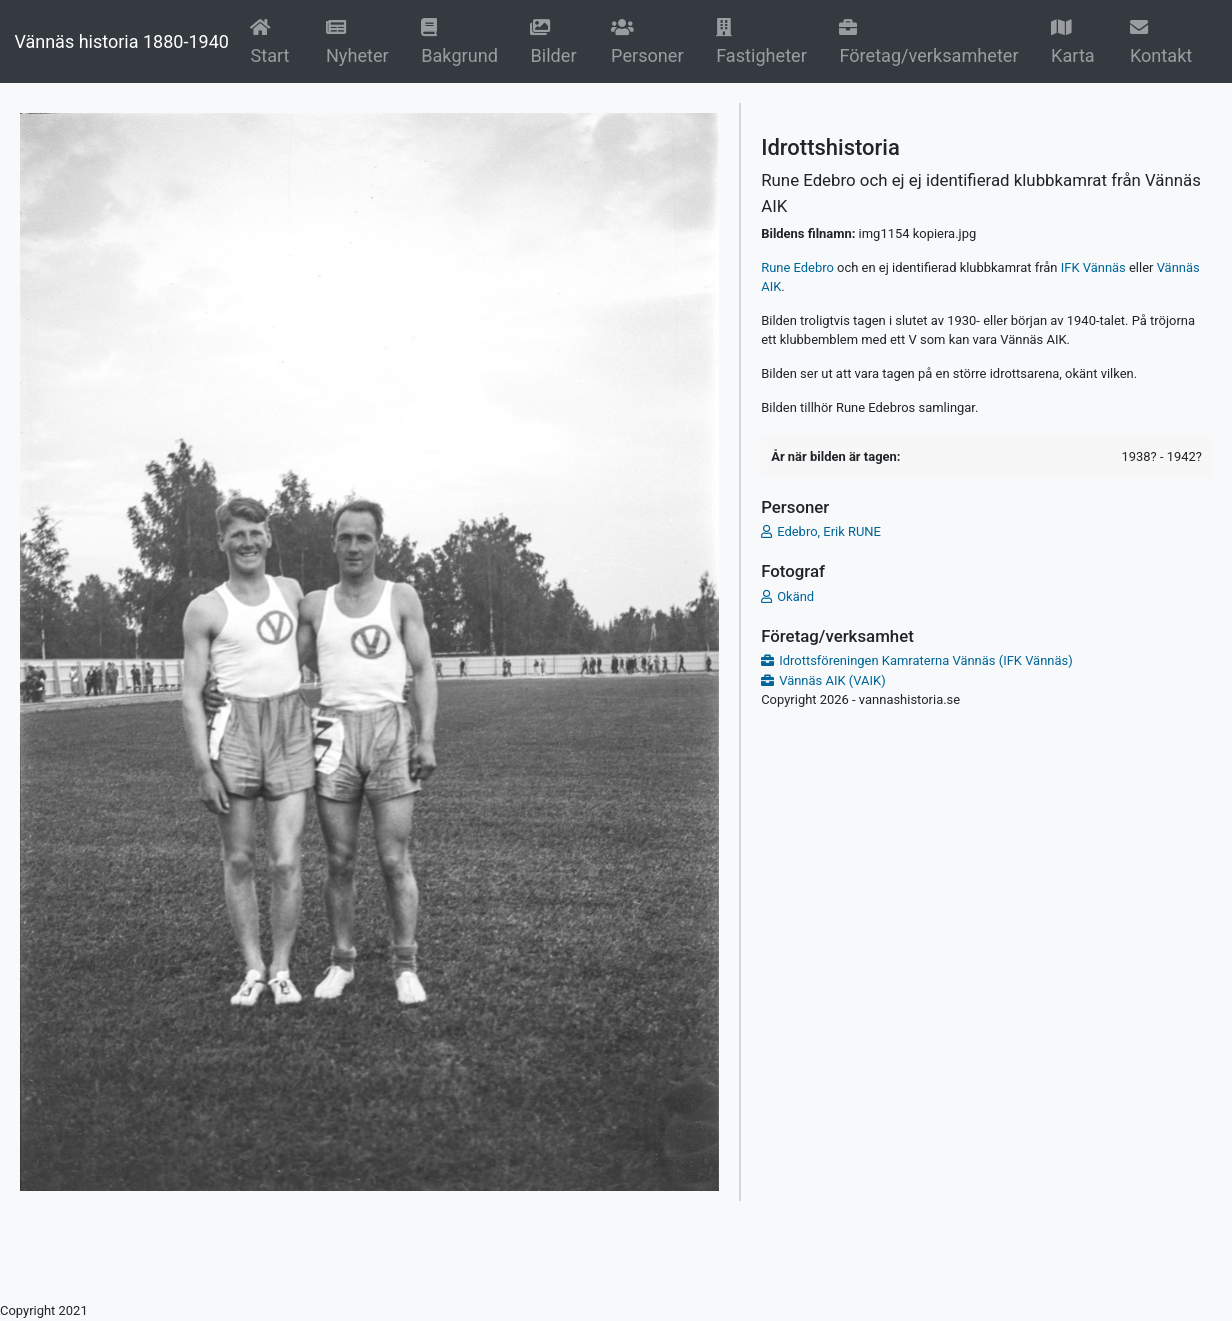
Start (275, 41)
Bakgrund (463, 41)
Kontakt (1161, 41)
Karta (1073, 41)
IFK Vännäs (1093, 267)
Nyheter (361, 41)
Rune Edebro (797, 267)
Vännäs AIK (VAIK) (832, 680)
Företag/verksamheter (928, 41)
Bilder (557, 41)
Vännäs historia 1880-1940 (121, 41)
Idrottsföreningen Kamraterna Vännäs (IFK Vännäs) (926, 660)
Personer (647, 41)
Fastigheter (761, 41)
